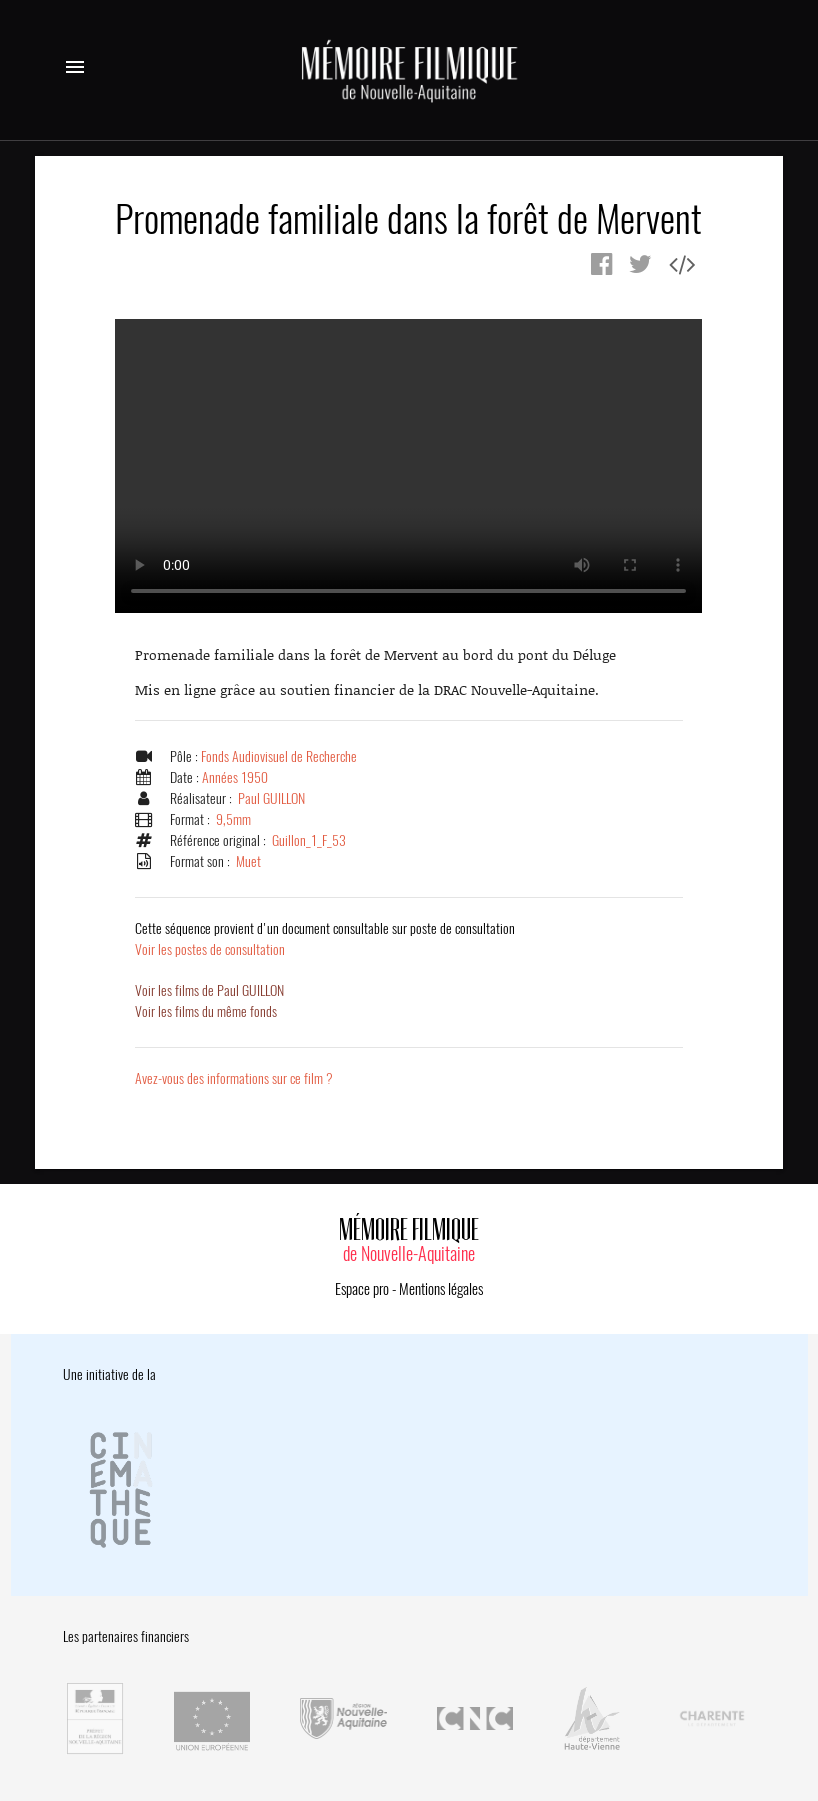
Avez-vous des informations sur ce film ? (234, 1078)
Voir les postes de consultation (325, 939)
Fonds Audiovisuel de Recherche (279, 756)
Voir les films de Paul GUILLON (209, 990)
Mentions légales (441, 1289)
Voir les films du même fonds (206, 1011)
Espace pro (362, 1289)
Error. (408, 466)
